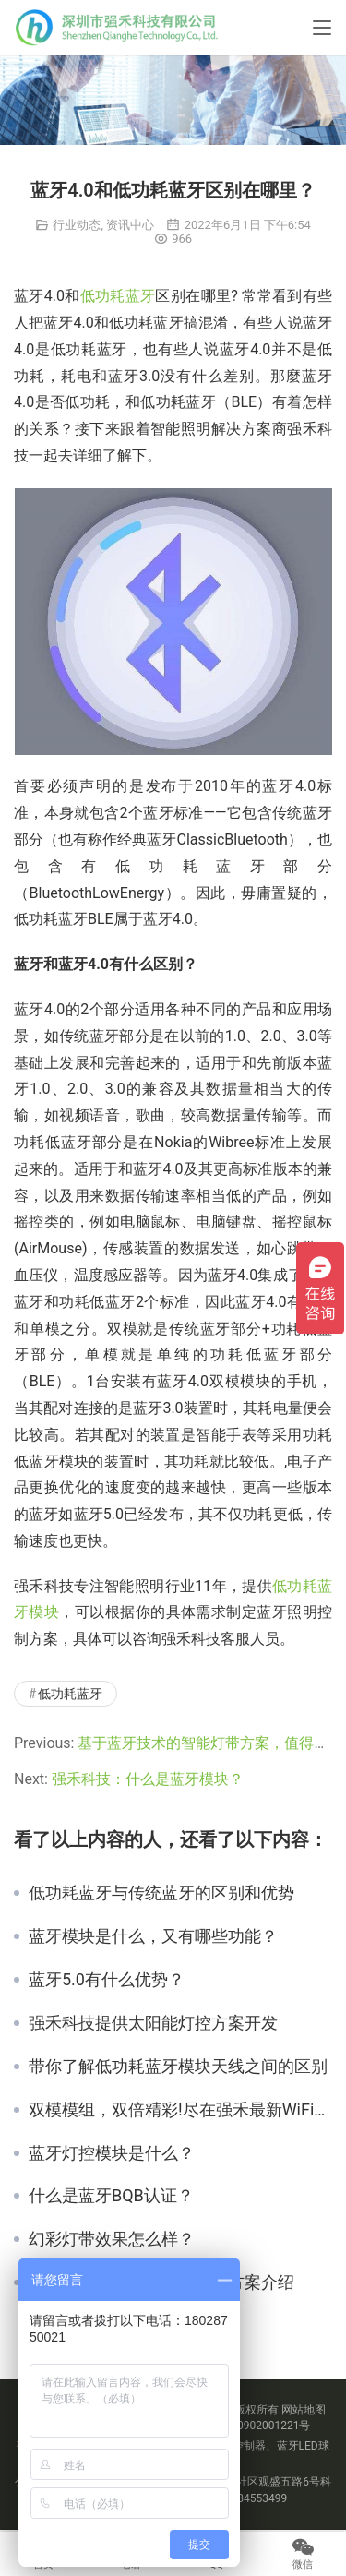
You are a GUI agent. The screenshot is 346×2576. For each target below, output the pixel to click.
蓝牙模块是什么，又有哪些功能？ (153, 1936)
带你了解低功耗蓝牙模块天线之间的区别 (178, 2066)
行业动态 (77, 225)
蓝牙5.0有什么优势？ (107, 1980)
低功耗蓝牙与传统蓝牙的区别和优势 (161, 1893)
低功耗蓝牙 (118, 296)
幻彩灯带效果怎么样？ (112, 2239)
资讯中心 (130, 225)
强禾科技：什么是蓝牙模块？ (148, 1779)
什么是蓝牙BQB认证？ (111, 2196)
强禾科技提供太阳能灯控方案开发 (153, 2023)
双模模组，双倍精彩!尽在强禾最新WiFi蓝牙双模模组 (180, 2110)
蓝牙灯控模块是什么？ (112, 2153)
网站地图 (303, 2409)
